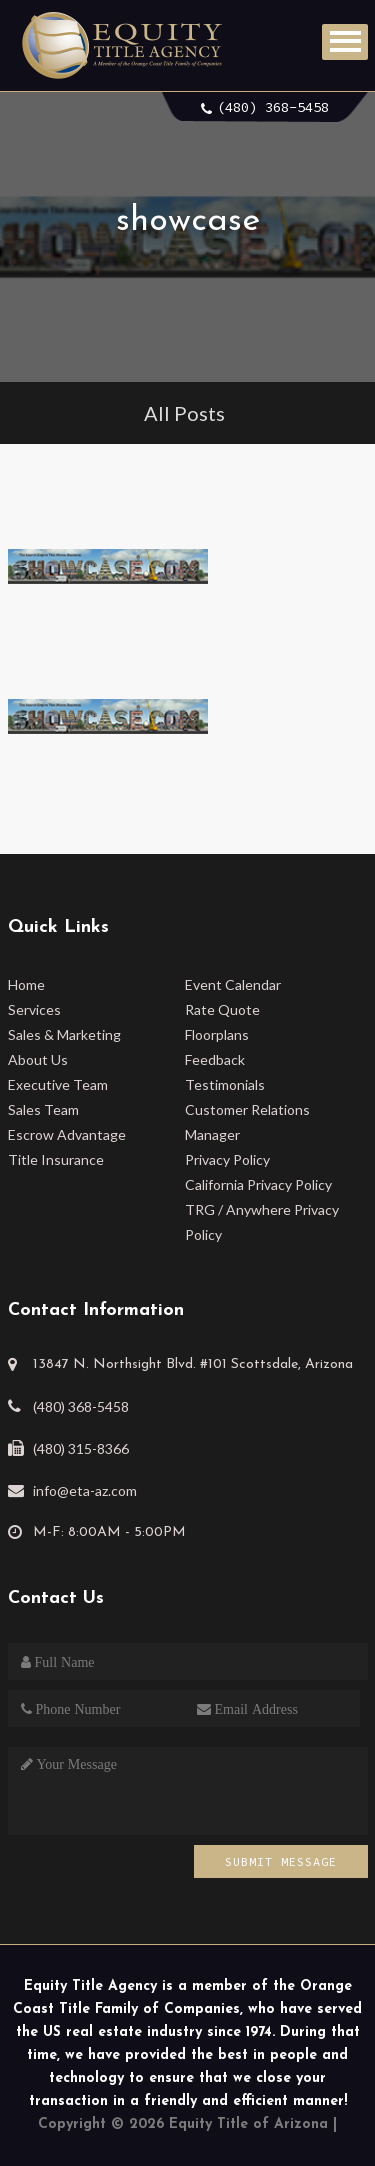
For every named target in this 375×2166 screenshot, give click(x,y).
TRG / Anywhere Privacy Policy (262, 1222)
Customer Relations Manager (247, 1122)
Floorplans (217, 1034)
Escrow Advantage (67, 1134)
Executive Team (58, 1084)
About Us (38, 1059)
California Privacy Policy (258, 1184)
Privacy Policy (227, 1159)
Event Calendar (233, 984)
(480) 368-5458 (273, 107)
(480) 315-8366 (81, 1448)
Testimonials (225, 1084)
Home (26, 984)
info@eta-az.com (85, 1490)
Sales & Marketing (64, 1034)
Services (34, 1009)
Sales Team (43, 1109)
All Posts (184, 413)
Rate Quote (222, 1009)
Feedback (215, 1059)
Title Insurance (56, 1159)
